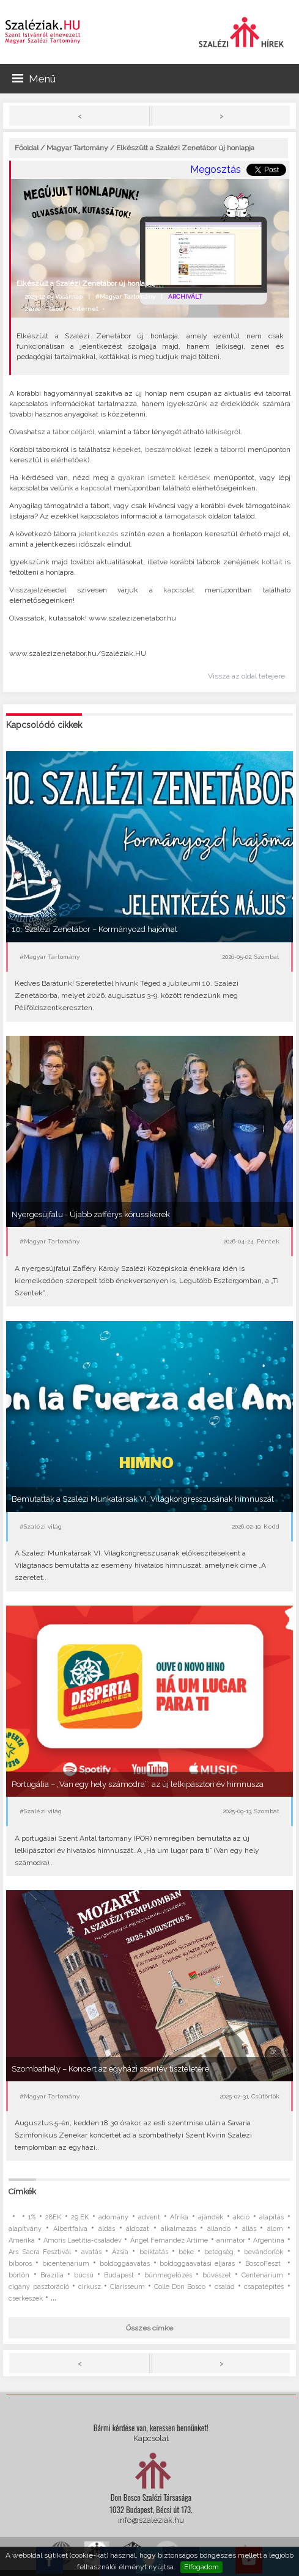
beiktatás (153, 2252)
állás (249, 2229)
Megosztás (215, 169)
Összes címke (149, 2328)
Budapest (119, 2275)
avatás (91, 2252)
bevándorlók (263, 2252)
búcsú (84, 2275)
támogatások (185, 516)
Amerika (22, 2240)
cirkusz (89, 2287)
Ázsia (120, 2252)
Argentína (268, 2240)
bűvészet (216, 2275)
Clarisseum (127, 2287)
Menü (34, 79)
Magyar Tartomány (77, 148)
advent (149, 2217)
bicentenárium (65, 2264)
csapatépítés (264, 2287)
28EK (53, 2217)
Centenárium (262, 2275)
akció (241, 2217)
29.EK (80, 2217)
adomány (113, 2217)
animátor (230, 2240)
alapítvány (25, 2229)
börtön (19, 2275)
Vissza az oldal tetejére (246, 676)
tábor (56, 308)
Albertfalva (70, 2229)
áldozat (137, 2229)
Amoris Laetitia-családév (82, 2240)
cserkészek (26, 2298)
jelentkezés (98, 533)
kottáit (272, 562)
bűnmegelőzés (168, 2275)
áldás (106, 2229)
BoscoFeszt (264, 2264)
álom (275, 2229)
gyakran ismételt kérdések (164, 477)
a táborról (230, 449)
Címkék (22, 2191)
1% (31, 2217)
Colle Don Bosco (179, 2287)
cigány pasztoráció (38, 2287)
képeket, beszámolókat (152, 449)
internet (85, 308)
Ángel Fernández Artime (169, 2240)
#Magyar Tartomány (125, 296)
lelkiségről (222, 432)
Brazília (52, 2275)
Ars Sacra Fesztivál (39, 2252)
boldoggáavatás (125, 2264)
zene (32, 308)
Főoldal (27, 148)
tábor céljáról (73, 432)
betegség (219, 2252)
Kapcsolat (151, 2438)
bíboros (20, 2264)
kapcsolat (96, 488)
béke (186, 2252)
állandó (219, 2229)
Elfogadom (201, 2567)
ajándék (210, 2217)
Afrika (179, 2217)
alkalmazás (178, 2229)
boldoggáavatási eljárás (197, 2264)
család (225, 2287)
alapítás (271, 2217)
